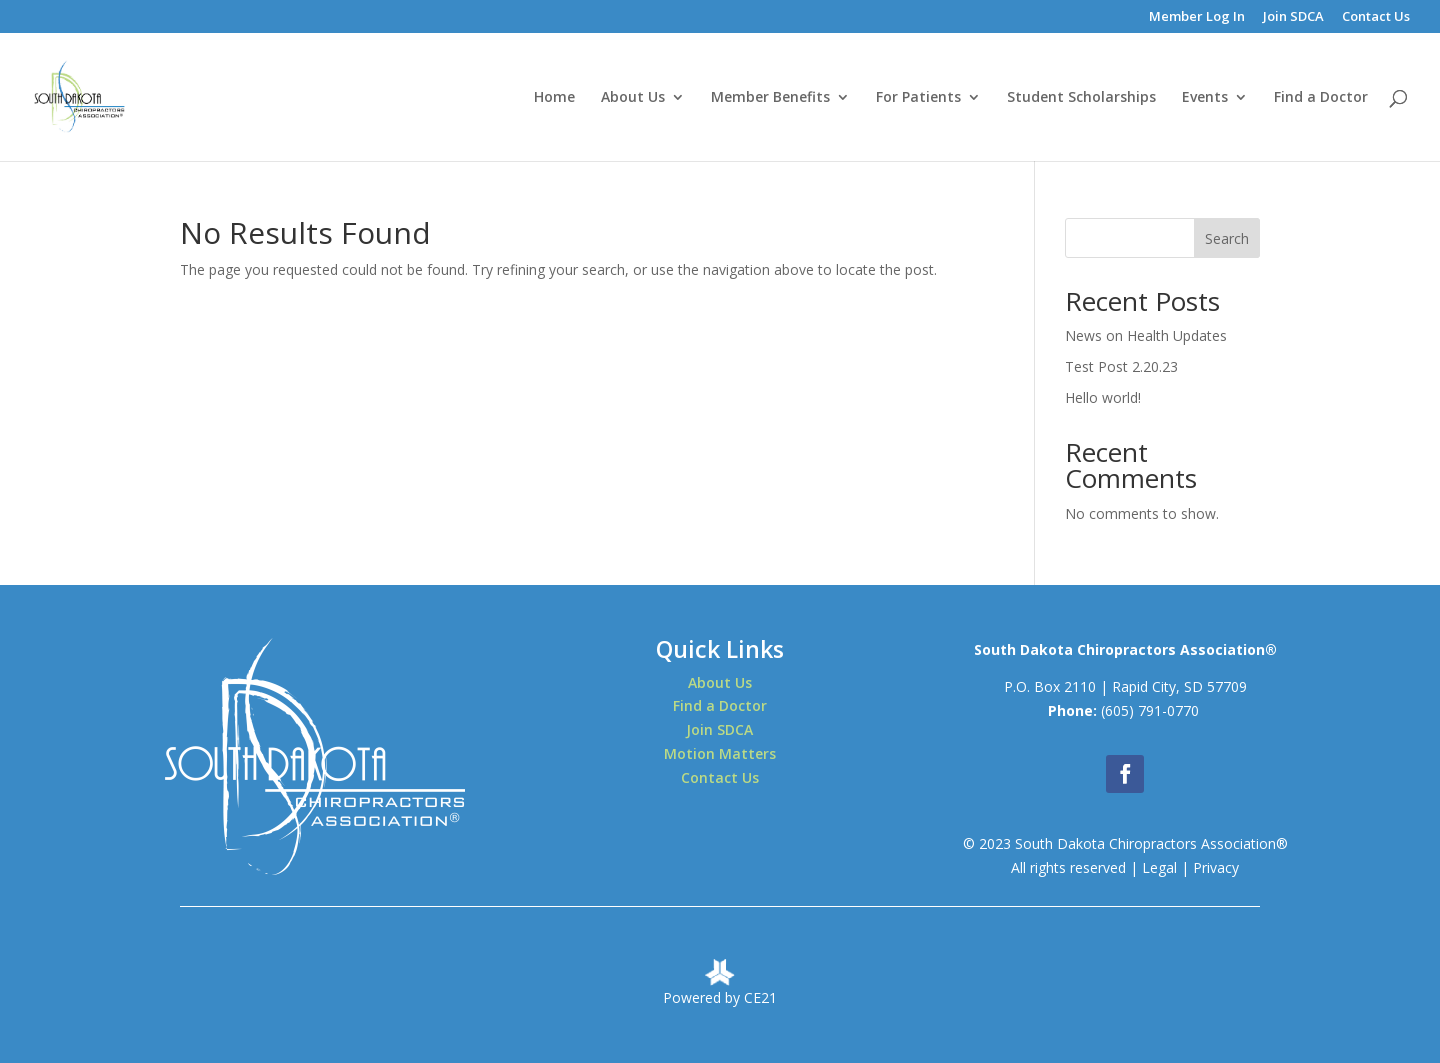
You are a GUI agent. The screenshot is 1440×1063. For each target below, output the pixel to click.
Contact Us (1376, 17)
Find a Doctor (1321, 98)
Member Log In (1197, 17)
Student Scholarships (1081, 98)
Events (1205, 98)
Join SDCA (1293, 17)
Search (1227, 238)
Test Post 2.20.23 (1121, 366)
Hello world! (1103, 397)
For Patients (918, 98)
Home (554, 98)
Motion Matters (720, 753)
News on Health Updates (1146, 335)
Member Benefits (770, 98)
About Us (633, 98)
